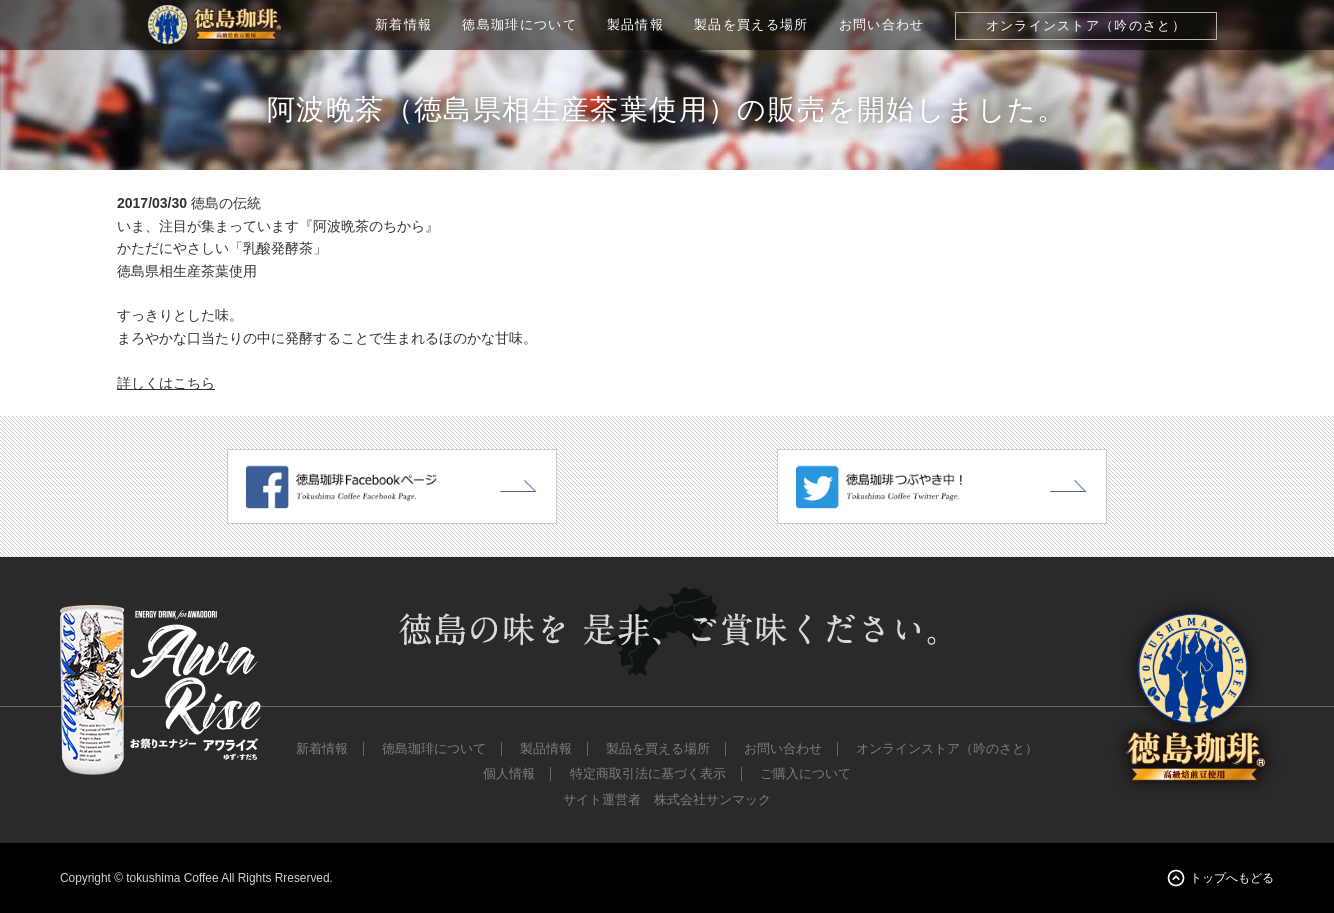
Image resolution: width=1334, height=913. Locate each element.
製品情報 (635, 24)
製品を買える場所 (751, 24)
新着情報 (403, 24)
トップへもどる (1232, 878)
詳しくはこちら (166, 383)
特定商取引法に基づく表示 (648, 774)
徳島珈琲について (519, 24)
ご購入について (805, 774)
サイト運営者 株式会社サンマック (667, 800)
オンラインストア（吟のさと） (1086, 25)
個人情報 (509, 774)
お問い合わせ (882, 24)
